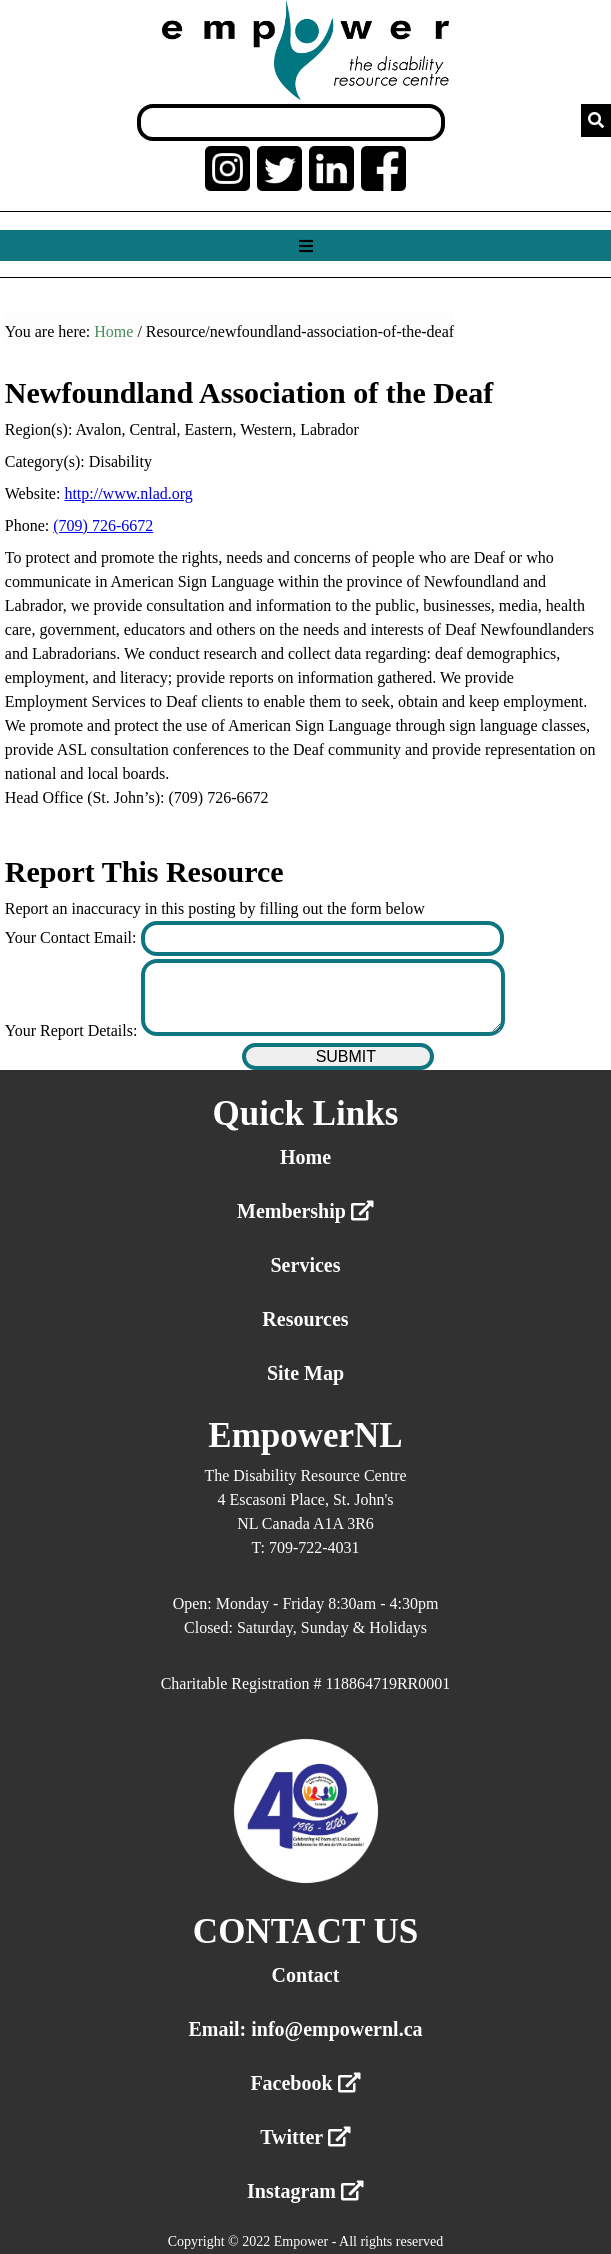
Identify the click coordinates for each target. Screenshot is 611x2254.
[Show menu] (305, 246)
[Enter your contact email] (323, 938)
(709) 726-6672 (103, 525)
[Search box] (291, 122)
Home (113, 331)
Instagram (305, 2191)
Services (306, 1265)
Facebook (305, 2083)
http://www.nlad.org (128, 493)
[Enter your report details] (323, 997)
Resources (305, 1319)
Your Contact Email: (73, 937)
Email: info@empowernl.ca (305, 2029)
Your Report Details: (73, 1030)
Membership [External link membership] (305, 1211)
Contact (306, 1975)
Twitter (305, 2137)
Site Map (305, 1373)
